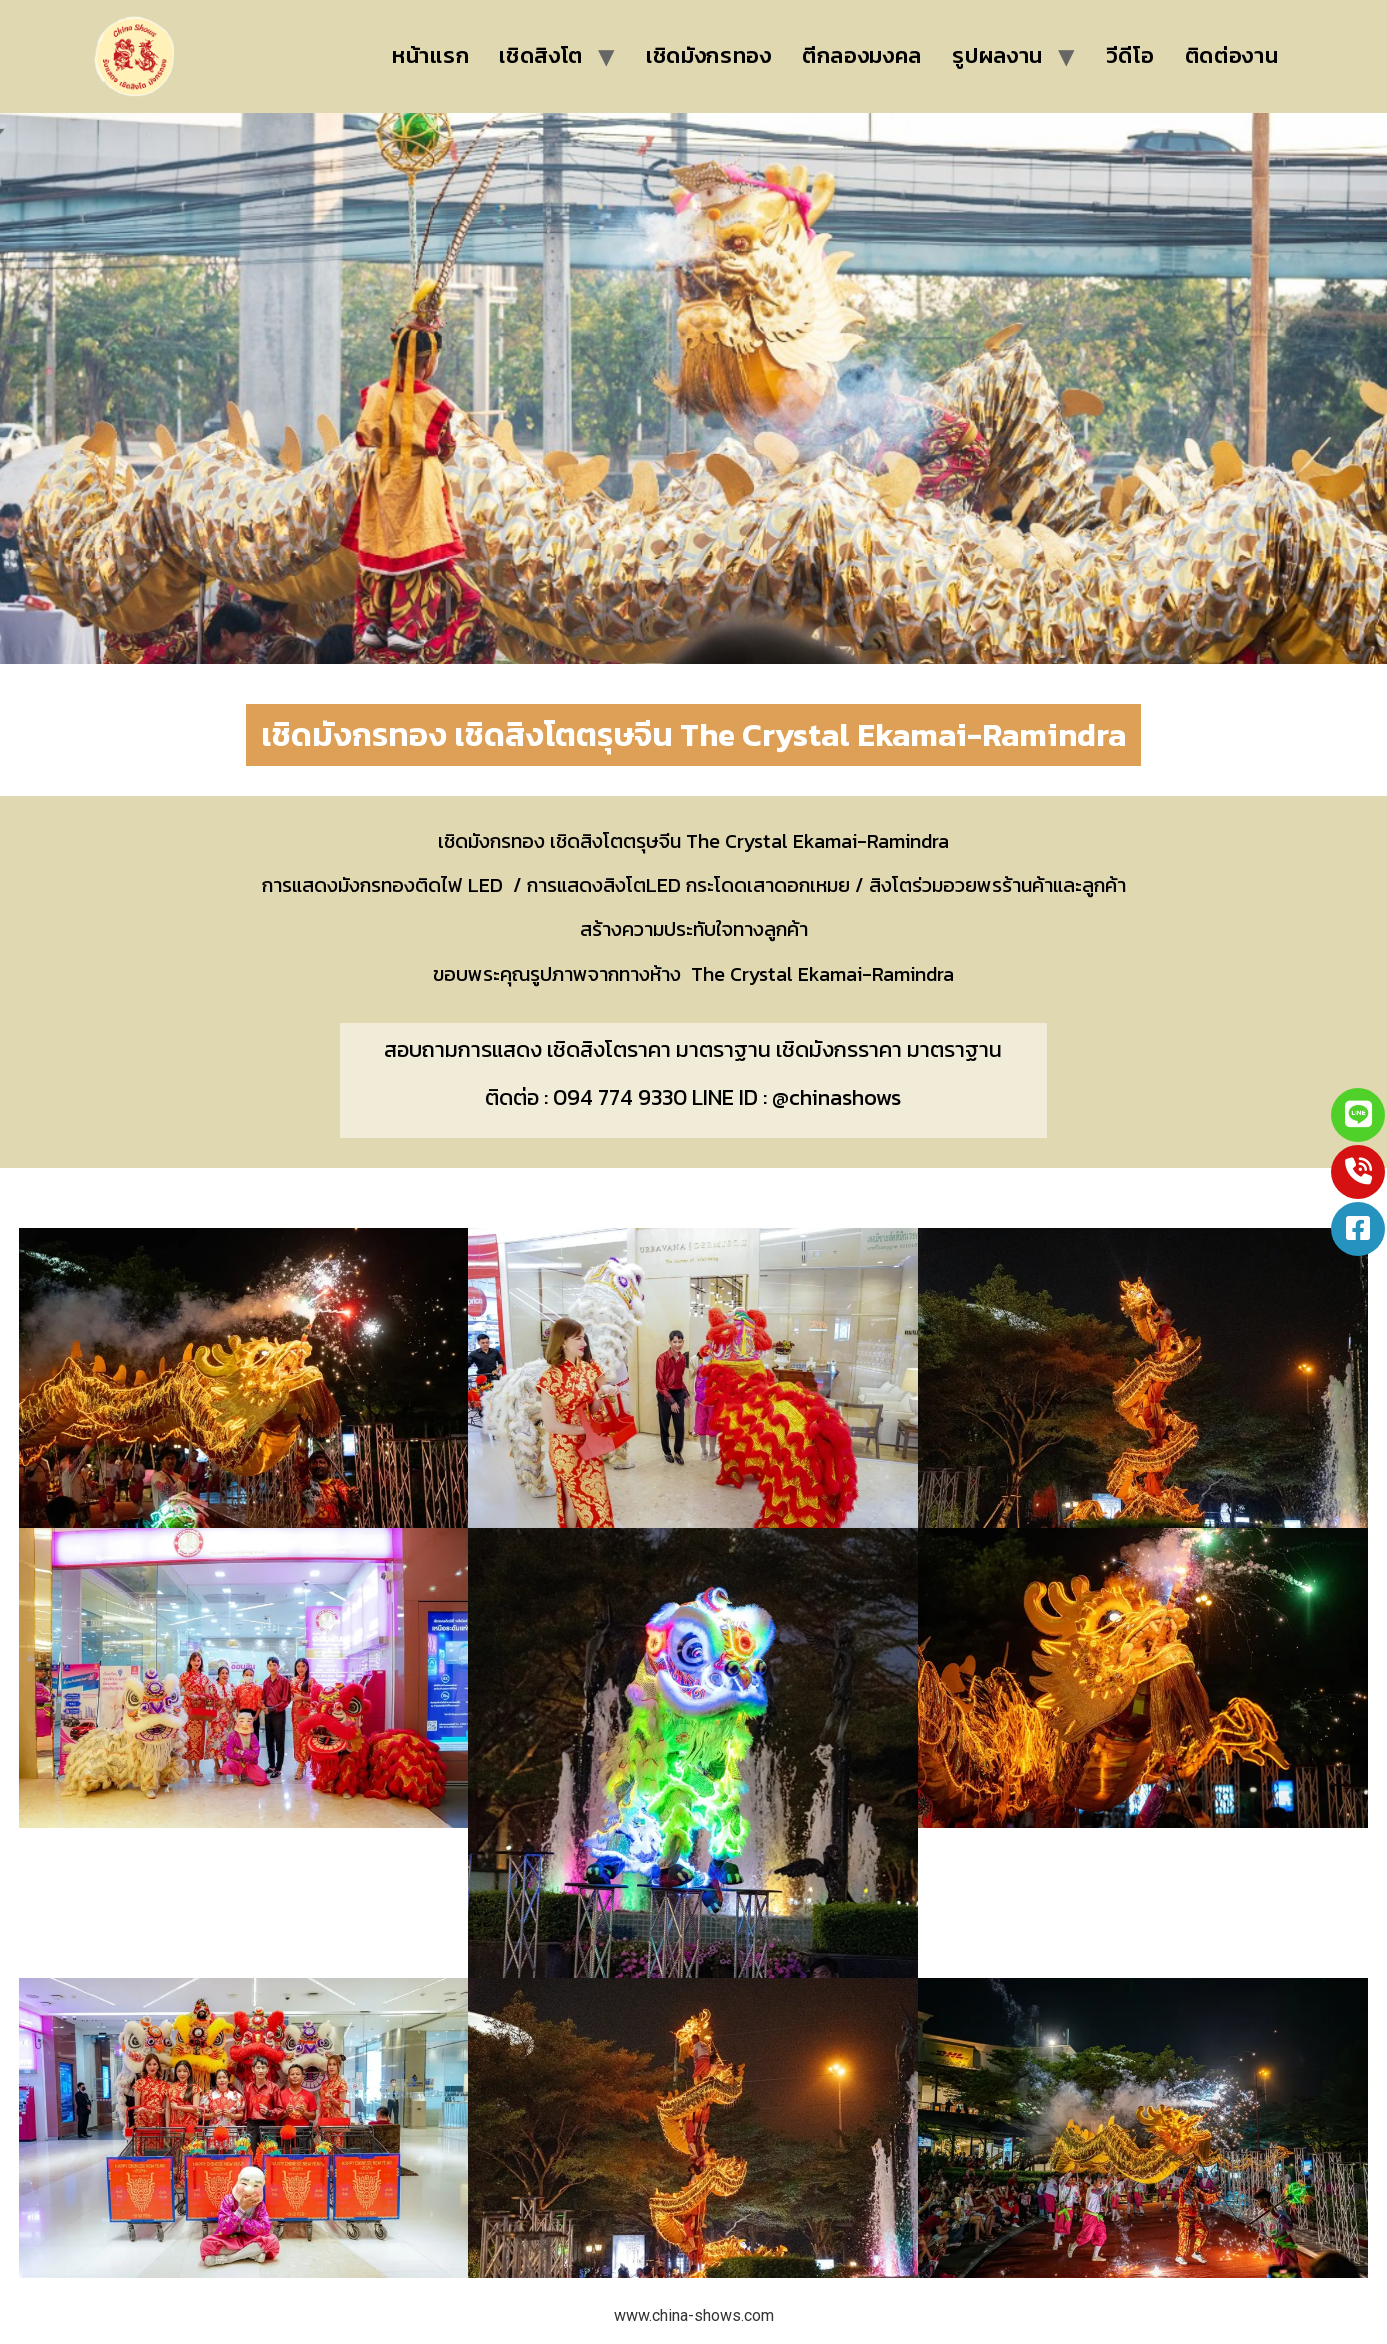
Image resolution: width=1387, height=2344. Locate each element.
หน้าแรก (430, 55)
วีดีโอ (1130, 55)
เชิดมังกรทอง (709, 55)
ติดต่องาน (1232, 55)
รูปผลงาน (997, 55)
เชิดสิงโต (541, 55)
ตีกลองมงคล (862, 55)
